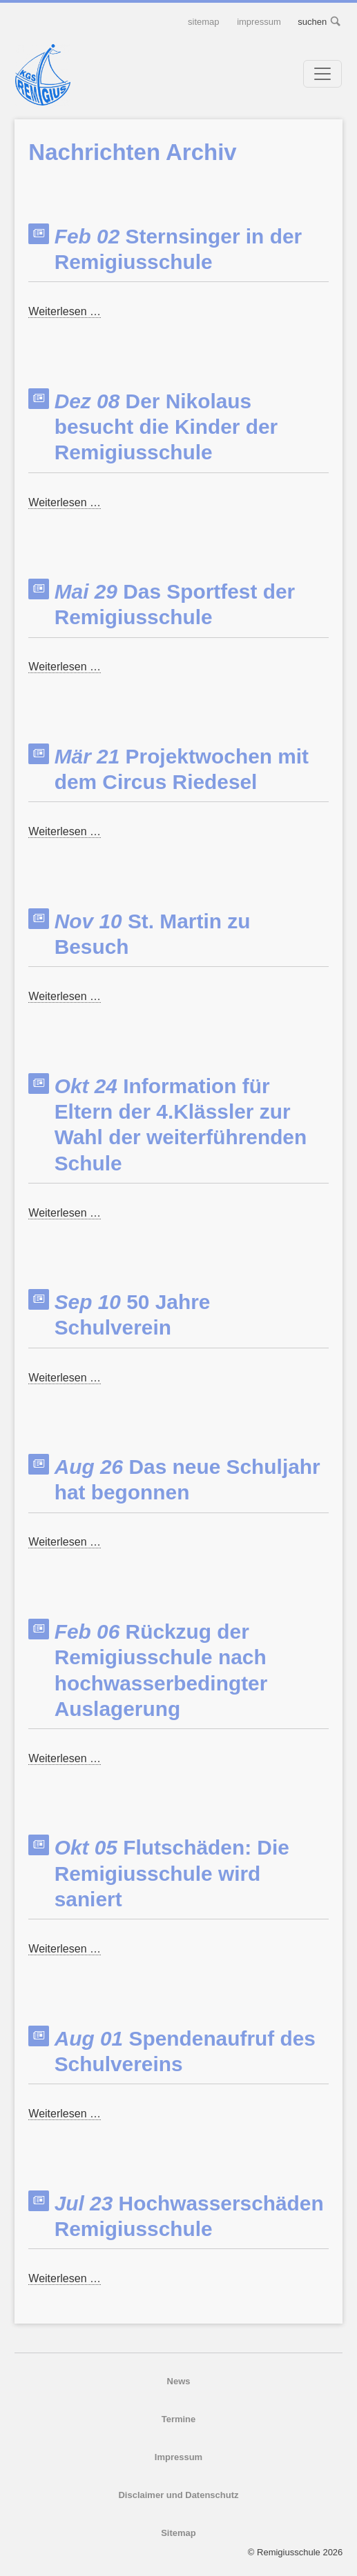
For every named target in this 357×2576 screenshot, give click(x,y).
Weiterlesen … (64, 312)
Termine (179, 2419)
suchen (336, 21)
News (179, 2381)
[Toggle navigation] (322, 74)
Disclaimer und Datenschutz (178, 2495)
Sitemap (204, 22)
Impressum (259, 22)
